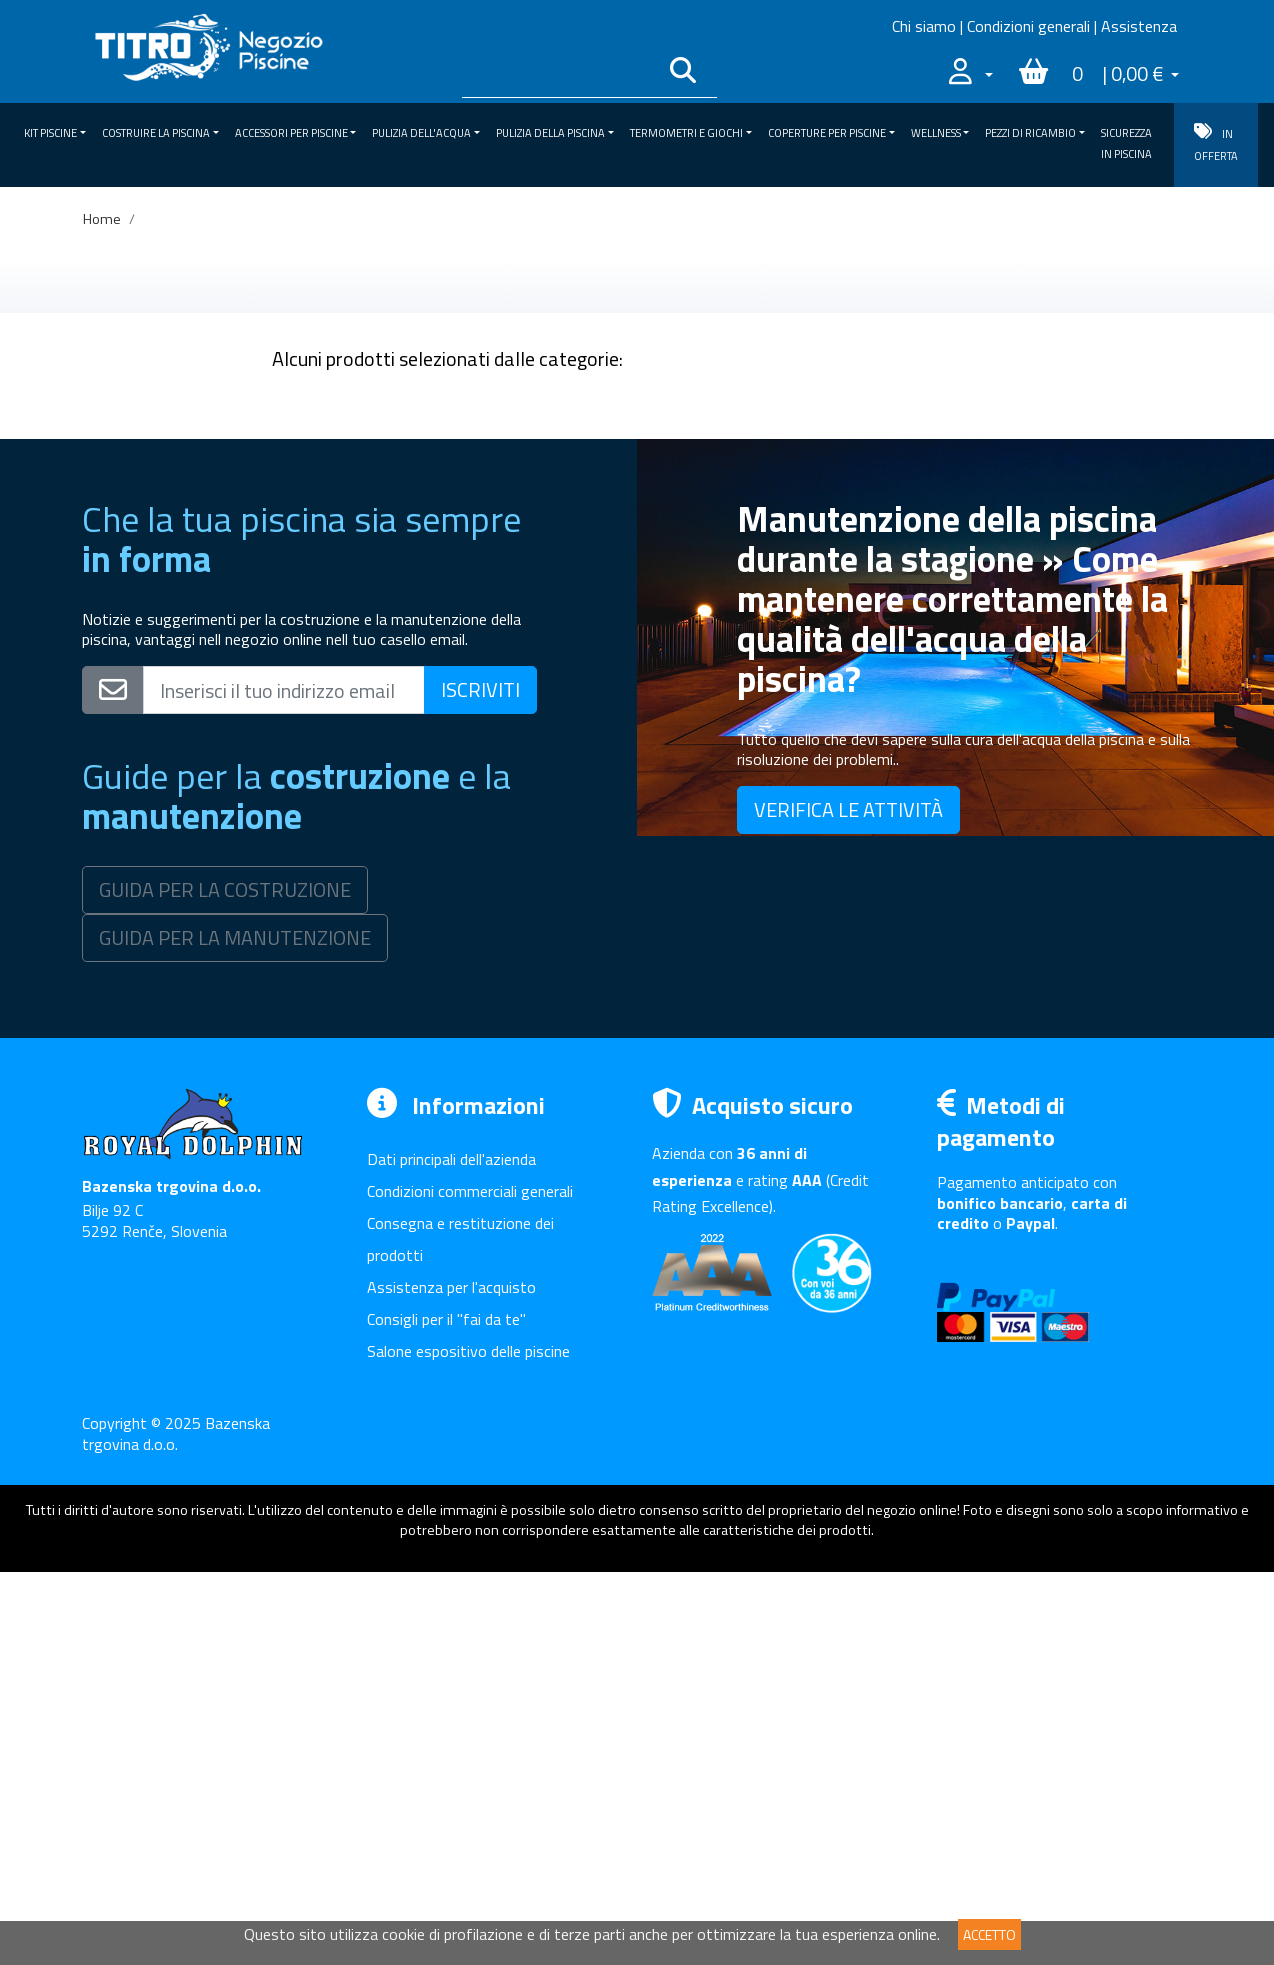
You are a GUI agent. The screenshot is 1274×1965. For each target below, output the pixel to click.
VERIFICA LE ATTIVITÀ (848, 1202)
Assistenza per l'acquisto (451, 1680)
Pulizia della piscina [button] (550, 133)
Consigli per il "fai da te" (446, 1712)
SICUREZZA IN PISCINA (1126, 143)
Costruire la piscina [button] (156, 133)
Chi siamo (924, 26)
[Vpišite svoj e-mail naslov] (284, 1083)
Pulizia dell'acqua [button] (421, 133)
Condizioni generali (1028, 26)
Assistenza (1139, 26)
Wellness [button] (936, 133)
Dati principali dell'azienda (451, 1552)
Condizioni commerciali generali (470, 1584)
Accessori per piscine (159, 482)
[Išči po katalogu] (558, 74)
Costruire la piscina (159, 444)
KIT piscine (159, 406)
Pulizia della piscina (159, 558)
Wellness (159, 671)
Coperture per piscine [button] (827, 133)
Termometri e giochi (159, 595)
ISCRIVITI (480, 1082)
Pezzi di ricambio (159, 709)
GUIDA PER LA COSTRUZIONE (225, 1282)
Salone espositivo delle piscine (468, 1744)
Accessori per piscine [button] (291, 133)
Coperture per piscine (159, 633)
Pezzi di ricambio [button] (1030, 133)
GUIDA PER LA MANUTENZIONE (235, 1330)
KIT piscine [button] (50, 133)
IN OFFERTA (1216, 143)
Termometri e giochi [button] (686, 133)
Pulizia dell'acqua (159, 520)
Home (102, 219)
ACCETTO (989, 1934)
